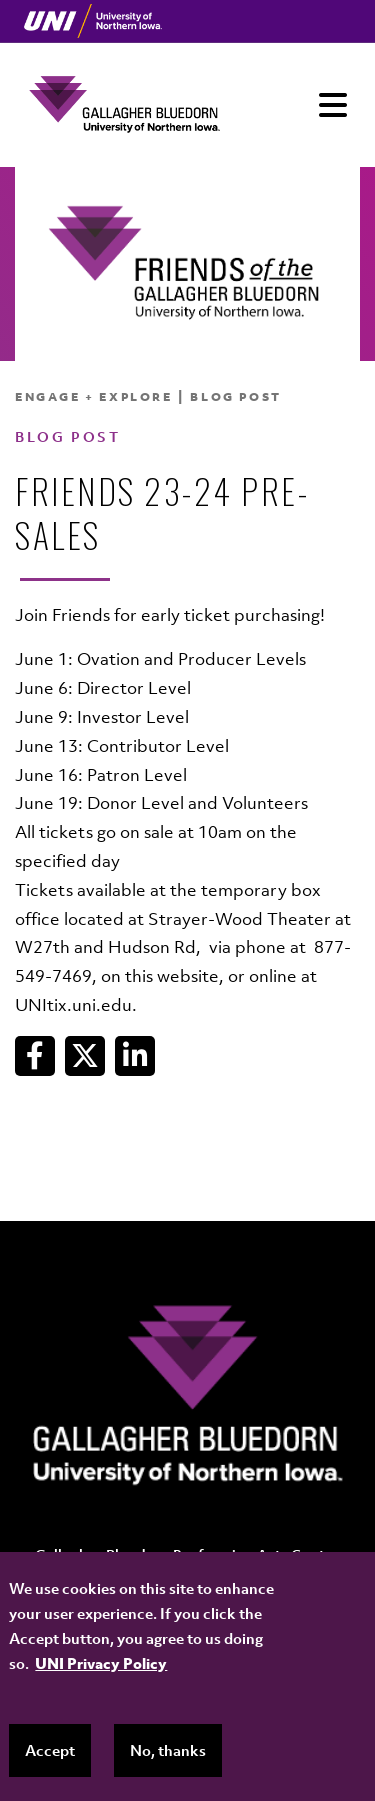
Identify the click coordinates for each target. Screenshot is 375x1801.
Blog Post (235, 397)
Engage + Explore (94, 397)
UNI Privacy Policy (101, 1663)
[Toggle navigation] (333, 105)
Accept (50, 1750)
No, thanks (168, 1750)
